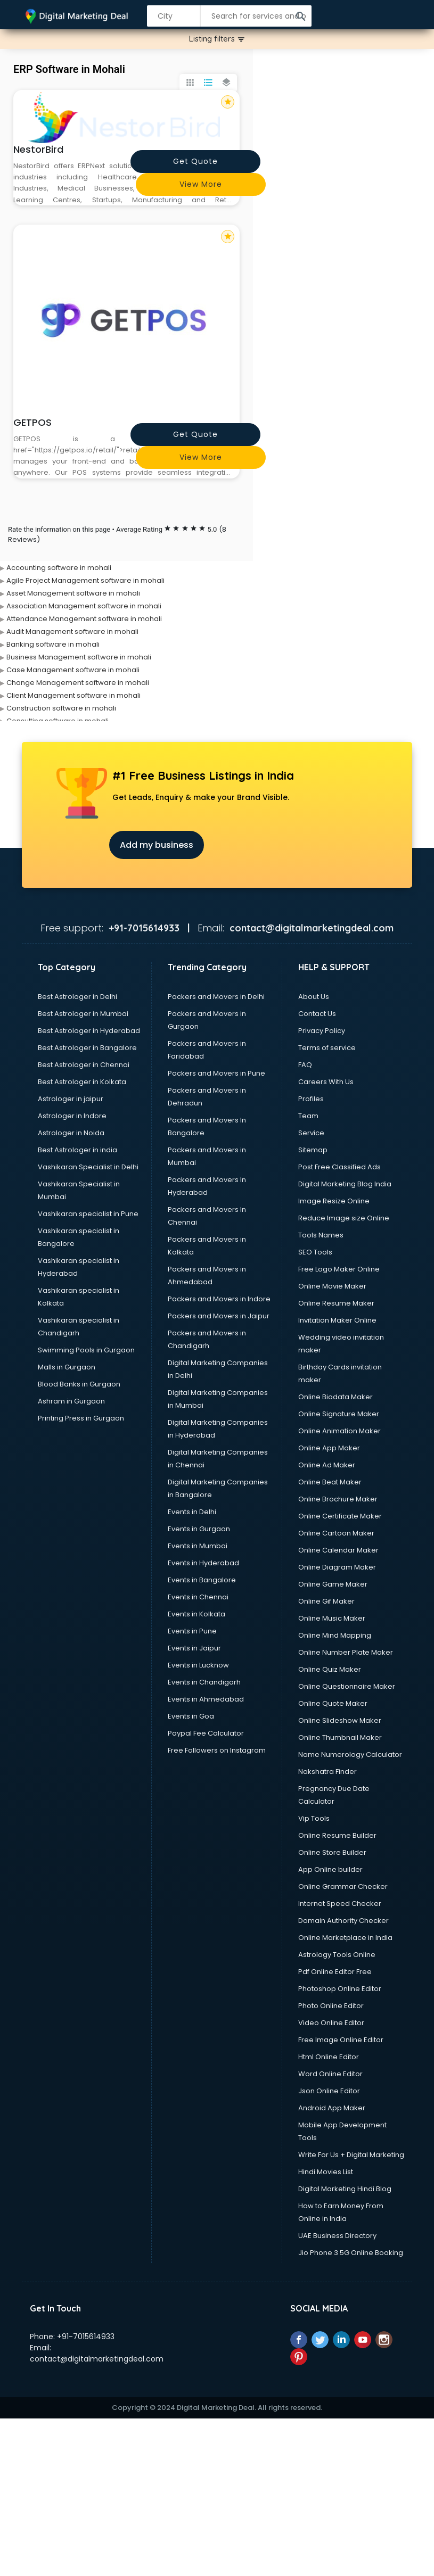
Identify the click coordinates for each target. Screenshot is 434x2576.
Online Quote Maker (332, 1703)
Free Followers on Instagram (217, 1750)
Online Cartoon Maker (336, 1533)
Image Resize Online (334, 1201)
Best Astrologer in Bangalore (87, 1048)
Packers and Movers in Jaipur (218, 1316)
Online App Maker (329, 1448)
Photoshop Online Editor (339, 1989)
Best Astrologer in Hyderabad (89, 1031)
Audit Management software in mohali (72, 631)
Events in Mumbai (197, 1546)
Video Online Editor (331, 2023)
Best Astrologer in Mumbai (83, 1014)
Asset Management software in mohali (73, 593)
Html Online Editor (328, 2057)
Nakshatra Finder (327, 1771)
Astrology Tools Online (336, 1955)
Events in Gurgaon (199, 1529)
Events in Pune (192, 1631)
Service (311, 1133)
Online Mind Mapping (334, 1635)
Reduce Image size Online (343, 1218)
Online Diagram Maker (337, 1567)
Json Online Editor (329, 2091)
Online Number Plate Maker (345, 1652)
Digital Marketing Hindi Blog (344, 2189)
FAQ (305, 1065)
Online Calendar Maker (338, 1550)
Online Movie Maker (332, 1286)
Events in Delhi (192, 1512)
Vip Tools (314, 1818)
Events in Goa (191, 1716)
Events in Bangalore (202, 1580)
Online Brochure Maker (338, 1499)
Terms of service (327, 1048)
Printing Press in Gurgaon (81, 1418)
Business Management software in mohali (78, 657)
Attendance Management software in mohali (84, 619)
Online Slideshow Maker (339, 1720)
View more (200, 184)
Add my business (156, 845)
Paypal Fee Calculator (206, 1733)
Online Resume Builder (337, 1835)
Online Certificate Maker (340, 1516)
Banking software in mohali (53, 644)
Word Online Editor (330, 2074)
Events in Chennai (198, 1597)
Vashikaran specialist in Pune (88, 1214)
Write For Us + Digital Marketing (351, 2155)
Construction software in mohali (61, 708)
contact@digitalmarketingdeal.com (96, 2359)
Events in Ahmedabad (206, 1699)
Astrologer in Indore (72, 1116)
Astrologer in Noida (71, 1133)
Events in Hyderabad (203, 1563)
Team (308, 1116)
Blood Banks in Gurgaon (79, 1384)
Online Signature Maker (338, 1414)
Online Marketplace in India (345, 1938)
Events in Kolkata (196, 1614)
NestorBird (38, 149)
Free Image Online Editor (340, 2040)
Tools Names (320, 1235)
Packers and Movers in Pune (216, 1073)
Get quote (195, 161)
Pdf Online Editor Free (335, 1972)
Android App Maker (331, 2108)
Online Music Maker (331, 1618)
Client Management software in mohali (73, 695)
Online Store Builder (332, 1852)
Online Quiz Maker (329, 1669)
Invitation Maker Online (337, 1320)
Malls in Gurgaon (66, 1367)
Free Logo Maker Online (339, 1269)
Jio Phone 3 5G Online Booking (350, 2253)
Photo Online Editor (331, 2006)
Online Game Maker (332, 1584)
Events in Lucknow (198, 1665)
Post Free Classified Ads (339, 1167)
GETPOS (32, 422)
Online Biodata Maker (335, 1397)
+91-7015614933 (85, 2336)
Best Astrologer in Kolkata (82, 1082)
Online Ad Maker (326, 1465)
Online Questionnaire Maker (346, 1686)
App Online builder (330, 1869)
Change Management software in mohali (77, 683)
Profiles (311, 1099)
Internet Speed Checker (339, 1903)
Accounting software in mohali (58, 568)
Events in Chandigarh (204, 1682)
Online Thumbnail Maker (340, 1737)
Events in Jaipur (194, 1648)
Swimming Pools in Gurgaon (86, 1350)
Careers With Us (326, 1082)
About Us (313, 997)
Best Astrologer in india (77, 1150)
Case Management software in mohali (73, 670)
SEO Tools (315, 1252)
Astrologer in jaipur (70, 1099)
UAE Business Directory (337, 2236)
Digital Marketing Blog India (344, 1184)
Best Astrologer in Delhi (77, 997)
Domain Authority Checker (343, 1921)
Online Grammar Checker (343, 1886)
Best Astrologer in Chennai (83, 1065)
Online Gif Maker (326, 1601)
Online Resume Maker (336, 1303)
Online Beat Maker (330, 1482)
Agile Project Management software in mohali (85, 580)
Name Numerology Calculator (350, 1754)
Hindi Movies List (325, 2172)
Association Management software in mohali (83, 606)
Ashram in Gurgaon (71, 1401)
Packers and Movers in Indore (219, 1299)
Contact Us (317, 1014)
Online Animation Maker (339, 1431)
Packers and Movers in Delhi (216, 997)
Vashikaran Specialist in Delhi (88, 1167)
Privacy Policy (321, 1031)
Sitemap (312, 1150)
